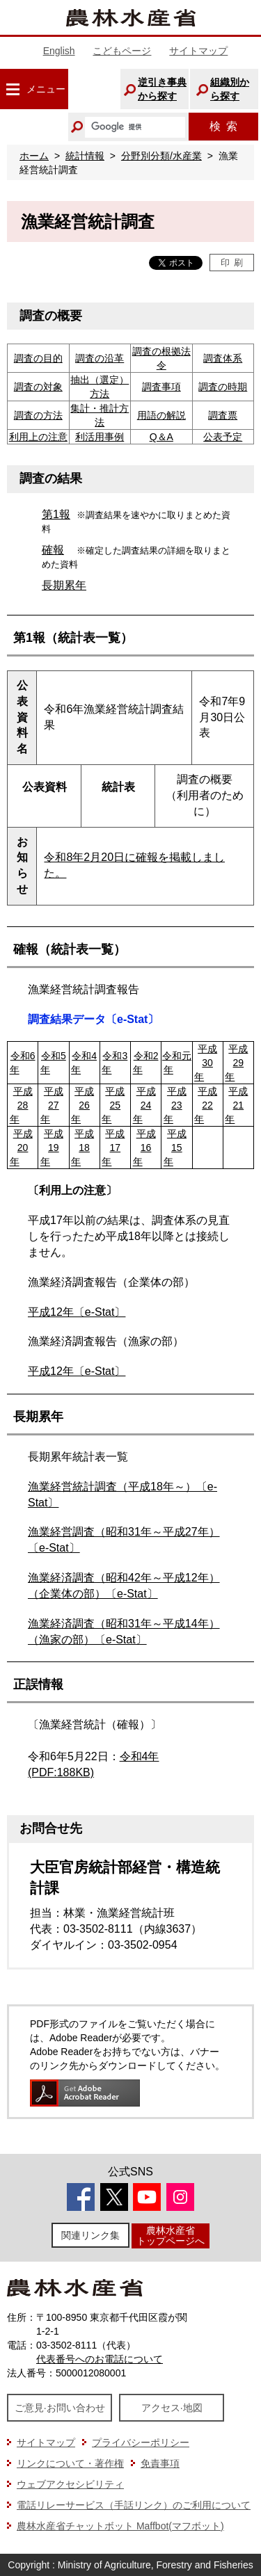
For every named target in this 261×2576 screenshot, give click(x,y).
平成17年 (113, 1147)
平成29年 (236, 1062)
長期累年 (64, 585)
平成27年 (51, 1105)
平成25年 (113, 1105)
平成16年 (144, 1147)
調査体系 (222, 358)
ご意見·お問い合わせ (60, 2407)
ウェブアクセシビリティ (70, 2484)
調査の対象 (38, 386)
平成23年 (175, 1105)
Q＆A (161, 436)
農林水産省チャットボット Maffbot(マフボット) (120, 2525)
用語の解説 (161, 415)
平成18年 (82, 1147)
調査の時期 (222, 386)
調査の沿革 (99, 358)
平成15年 (175, 1147)
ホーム (34, 155)
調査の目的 (38, 358)
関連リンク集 (90, 2235)
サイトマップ (198, 50)
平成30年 (205, 1062)
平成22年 (205, 1105)
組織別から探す (229, 89)
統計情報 (84, 155)
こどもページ (122, 50)
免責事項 (160, 2463)
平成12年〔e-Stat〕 (76, 1312)
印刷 (232, 262)
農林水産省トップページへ (170, 2235)
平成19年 (51, 1147)
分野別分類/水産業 (161, 155)
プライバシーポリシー (140, 2442)
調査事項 (161, 386)
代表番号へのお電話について (99, 2359)
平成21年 (236, 1105)
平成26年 (82, 1105)
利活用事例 (99, 436)
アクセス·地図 (172, 2407)
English (59, 50)
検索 (223, 126)
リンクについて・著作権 (70, 2463)
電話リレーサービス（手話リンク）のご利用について (134, 2505)
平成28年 (21, 1105)
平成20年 (21, 1147)
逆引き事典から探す (162, 89)
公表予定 (222, 436)
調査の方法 (38, 415)
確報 (53, 550)
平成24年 (144, 1105)
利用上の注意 (38, 436)
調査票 (222, 415)
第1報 (56, 514)
